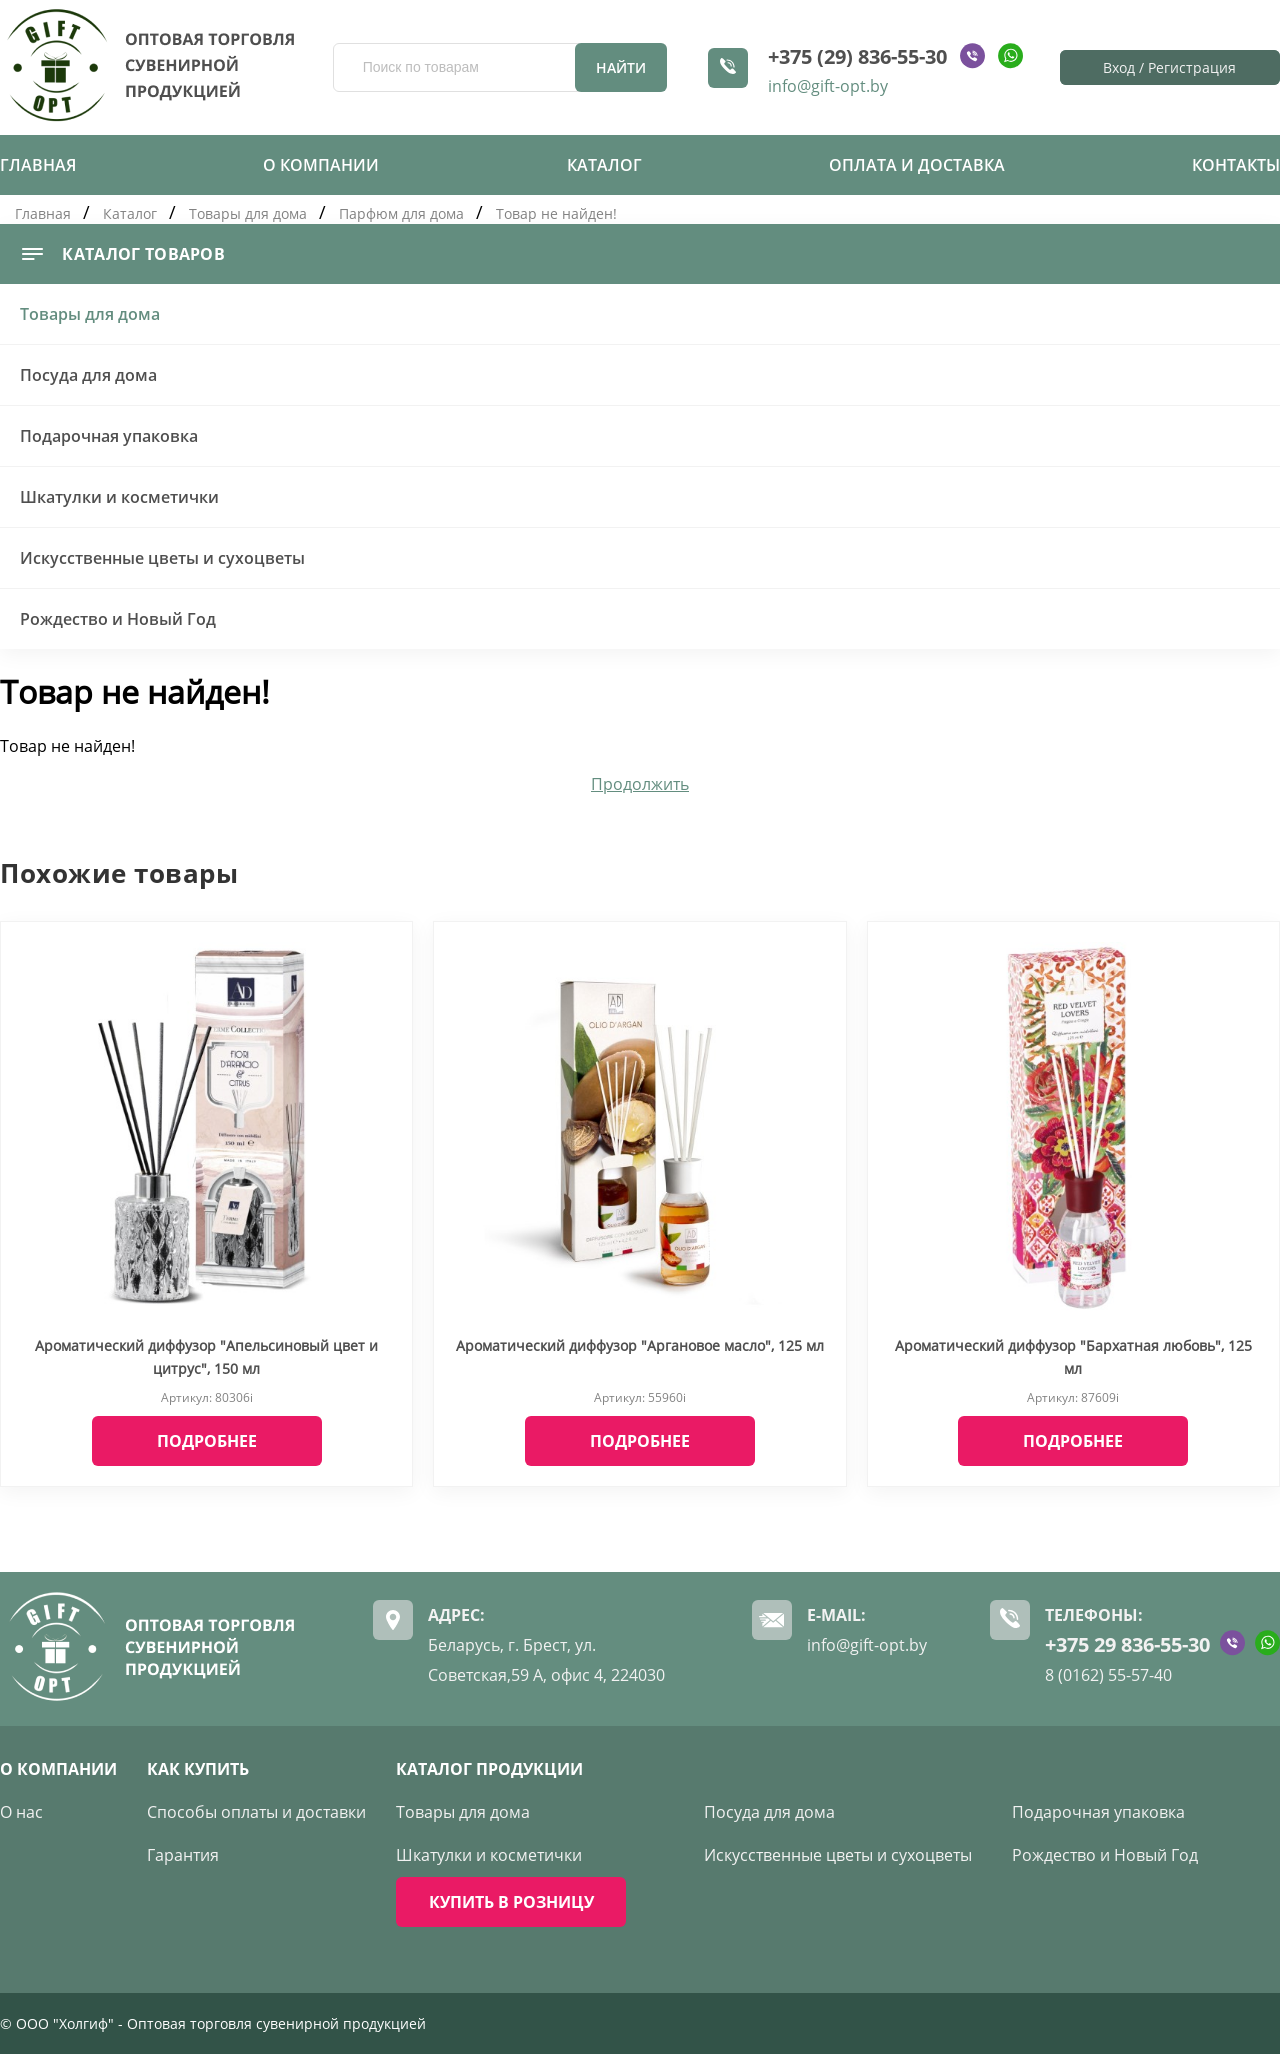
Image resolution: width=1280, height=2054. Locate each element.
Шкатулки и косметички (119, 497)
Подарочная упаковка (109, 436)
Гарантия (183, 1855)
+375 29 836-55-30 (1127, 1644)
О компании (321, 165)
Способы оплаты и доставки (256, 1812)
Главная (38, 165)
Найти (621, 67)
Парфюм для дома (403, 213)
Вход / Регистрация (1169, 67)
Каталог (604, 165)
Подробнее (207, 1441)
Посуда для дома (88, 375)
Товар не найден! (556, 213)
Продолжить (640, 784)
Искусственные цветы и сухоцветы (162, 558)
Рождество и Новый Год (118, 619)
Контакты (1236, 165)
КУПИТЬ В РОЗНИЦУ (511, 1902)
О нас (21, 1812)
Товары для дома (248, 213)
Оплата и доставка (917, 165)
